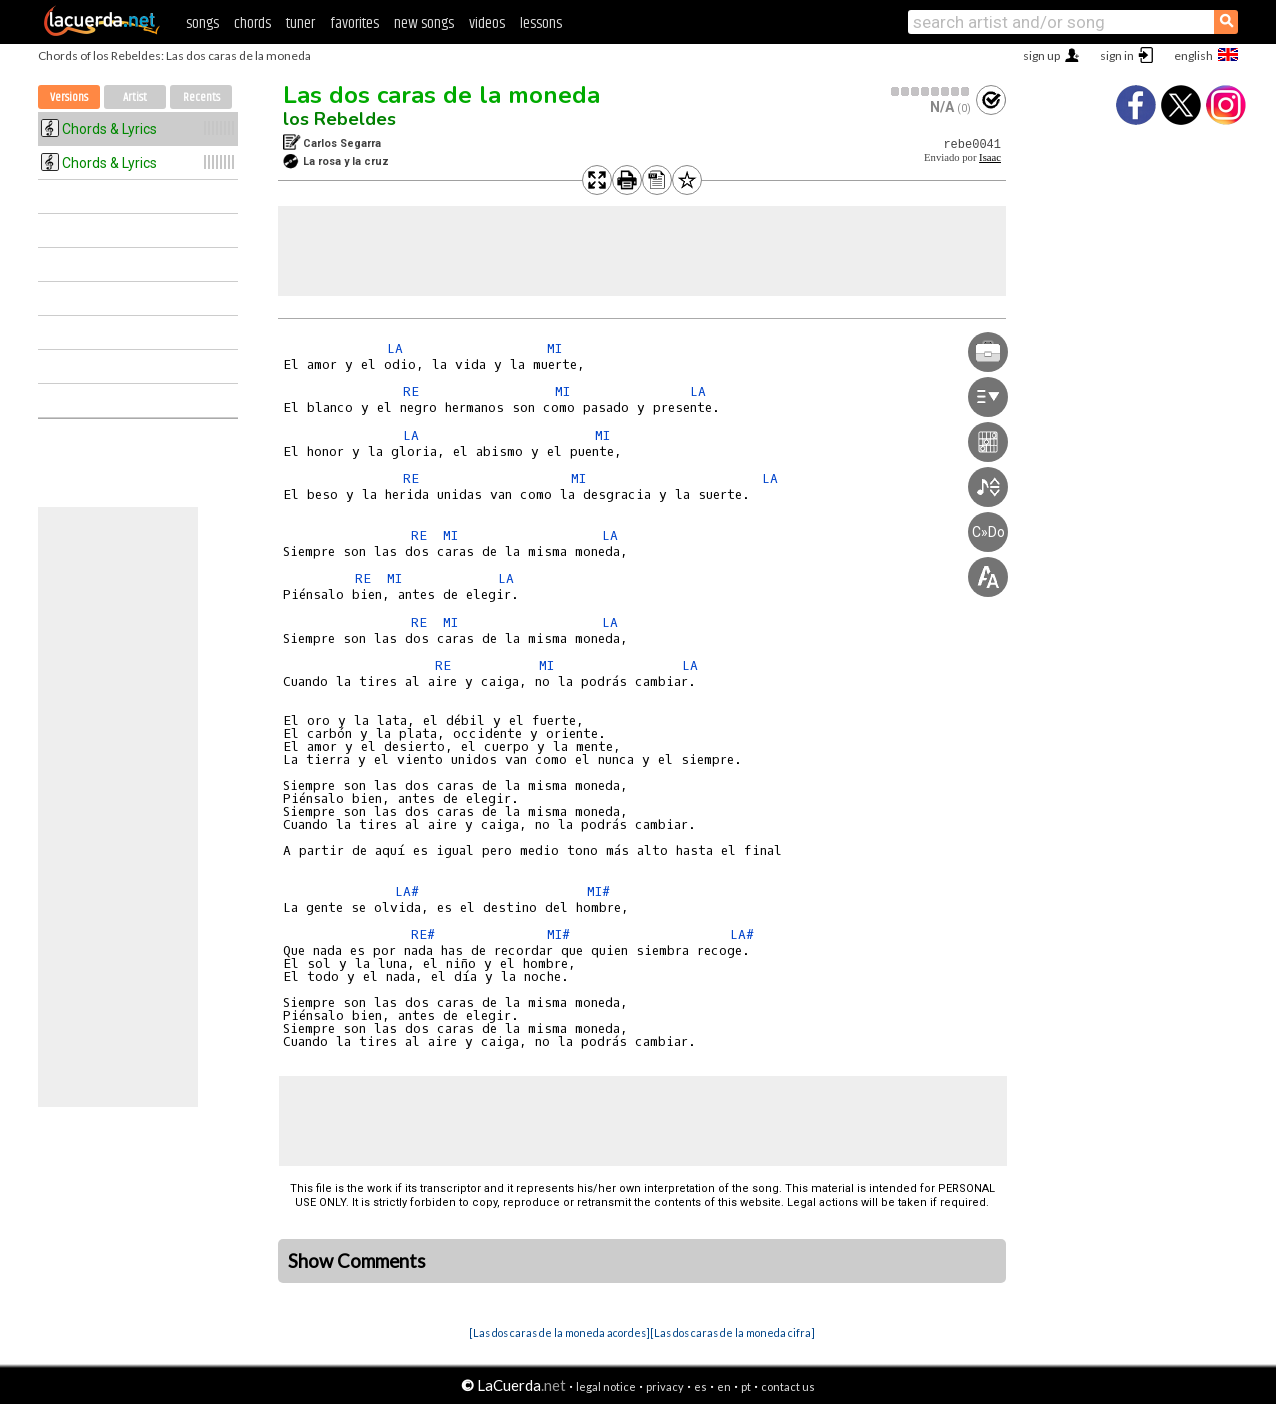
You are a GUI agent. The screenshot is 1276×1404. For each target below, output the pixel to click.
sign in (1117, 55)
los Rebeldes (339, 119)
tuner (300, 23)
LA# (407, 891)
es (700, 1386)
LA (395, 348)
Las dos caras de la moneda (441, 95)
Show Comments (357, 1261)
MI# (598, 891)
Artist (135, 97)
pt (746, 1386)
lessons (541, 23)
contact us (788, 1386)
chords (252, 23)
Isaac (990, 157)
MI (554, 348)
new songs (424, 23)
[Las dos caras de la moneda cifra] (732, 1332)
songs (202, 23)
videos (487, 23)
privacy (665, 1386)
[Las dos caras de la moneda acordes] (559, 1332)
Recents (201, 97)
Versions (69, 97)
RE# (423, 934)
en (724, 1386)
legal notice (606, 1386)
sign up (1041, 55)
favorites (354, 23)
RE (411, 391)
